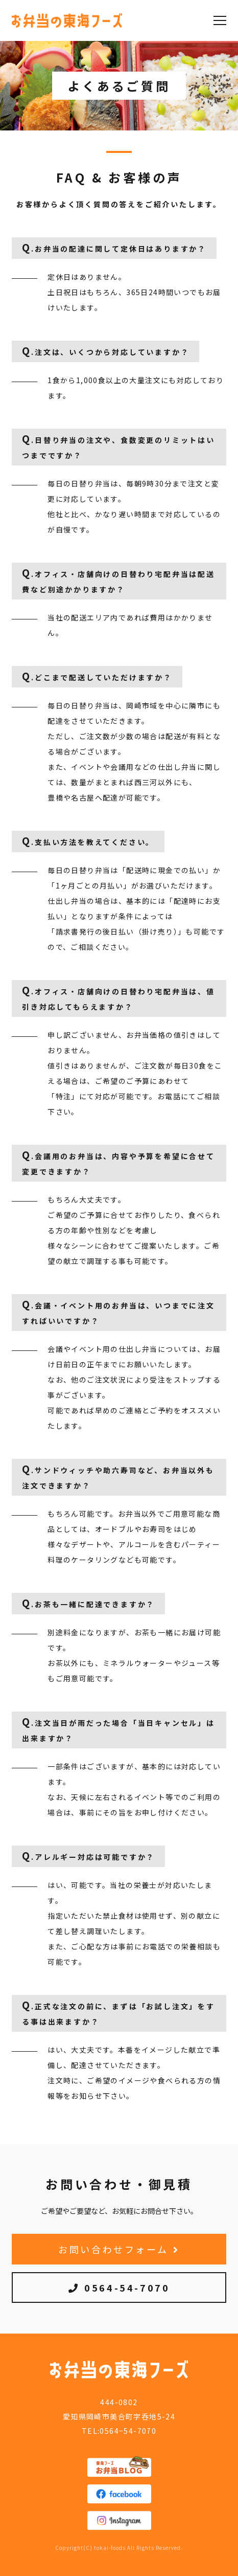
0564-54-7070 (119, 2287)
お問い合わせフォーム (119, 2249)
